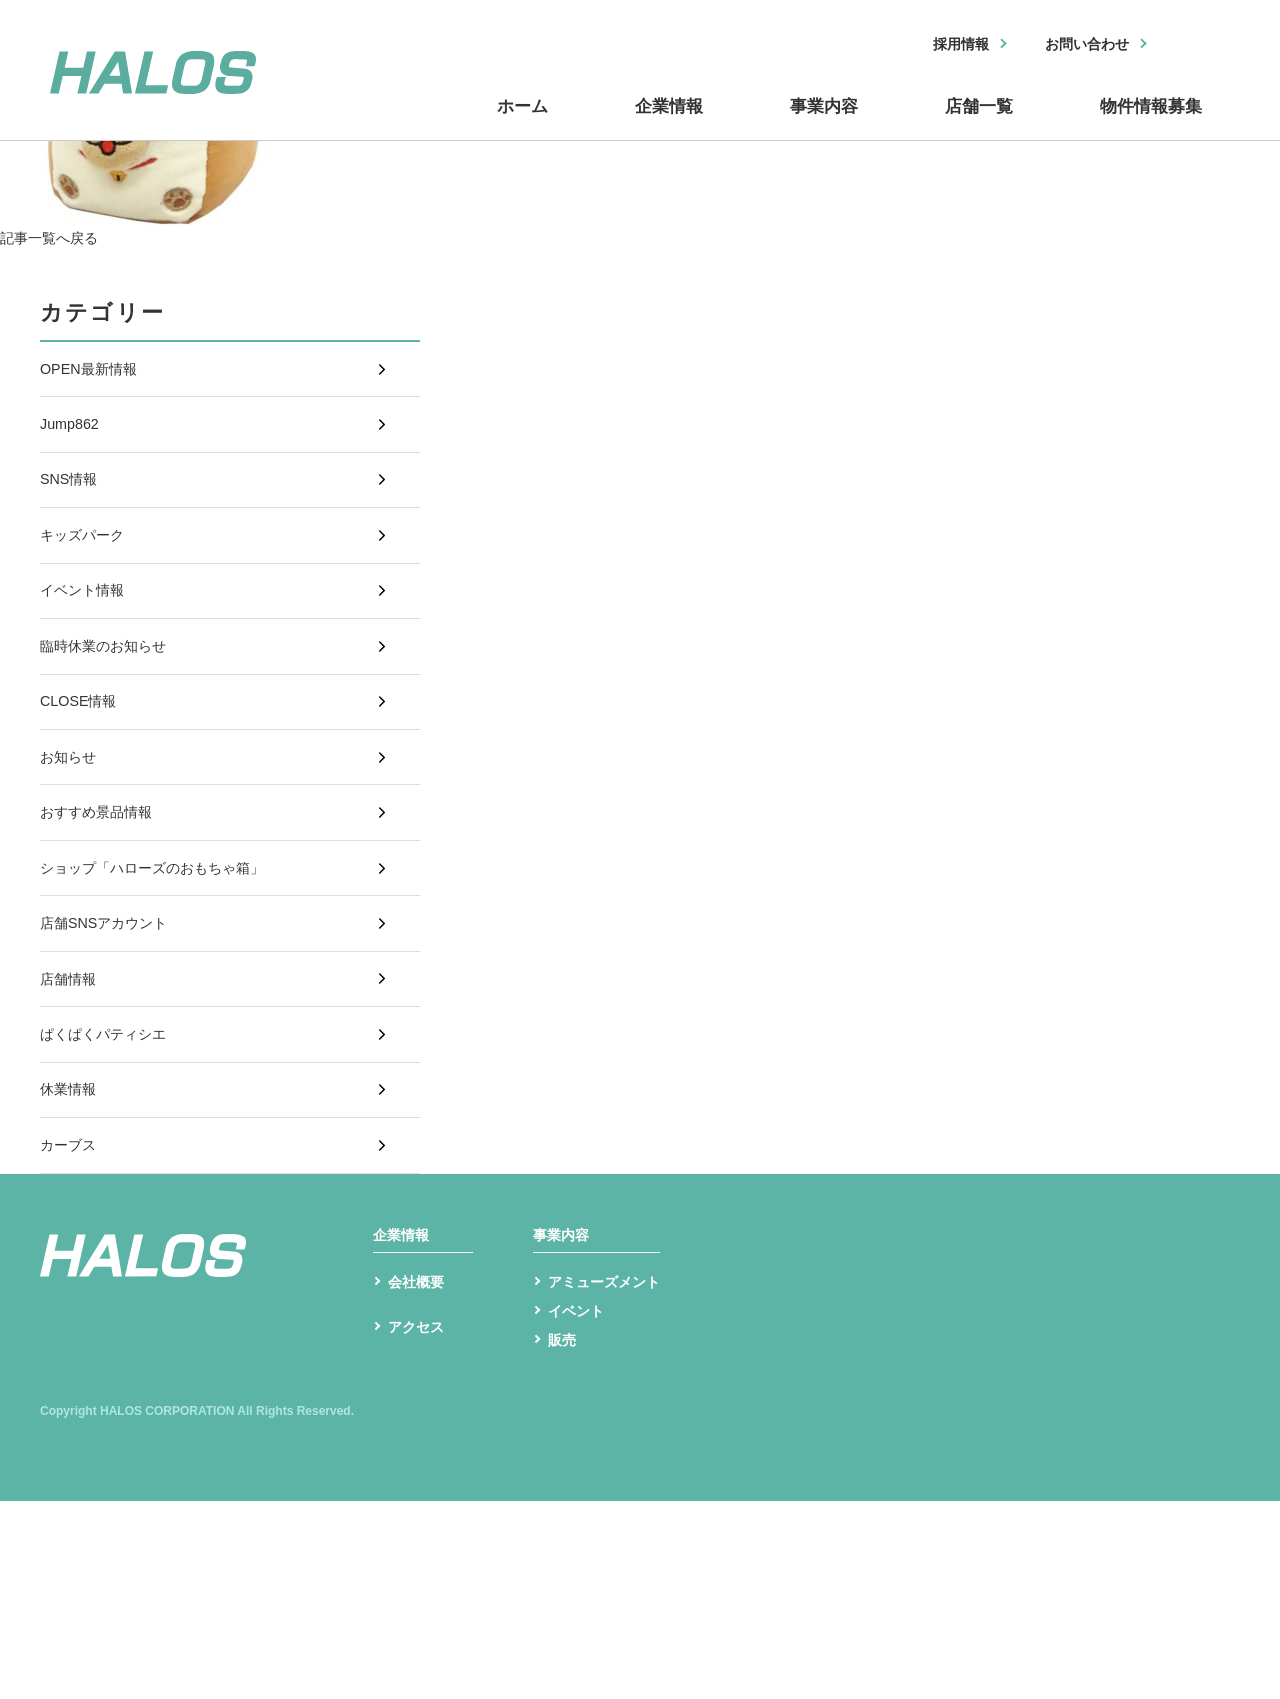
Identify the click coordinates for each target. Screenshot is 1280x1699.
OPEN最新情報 (94, 374)
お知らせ (72, 840)
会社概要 (420, 1473)
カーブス (72, 1306)
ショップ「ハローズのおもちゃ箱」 (168, 973)
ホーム (540, 123)
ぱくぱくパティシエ (112, 1173)
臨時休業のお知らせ (112, 707)
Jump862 (73, 440)
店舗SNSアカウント (112, 1040)
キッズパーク (88, 574)
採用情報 (937, 45)
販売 (564, 1536)
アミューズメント (612, 1473)
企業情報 (680, 123)
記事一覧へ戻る (56, 237)
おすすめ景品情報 (104, 907)
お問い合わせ (1077, 45)
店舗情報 (72, 1106)
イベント (580, 1505)
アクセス (420, 1531)
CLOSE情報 (83, 773)
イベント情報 (88, 640)
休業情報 (72, 1240)
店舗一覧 (980, 123)
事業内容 (830, 123)
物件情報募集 (1150, 123)
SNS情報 (72, 507)
